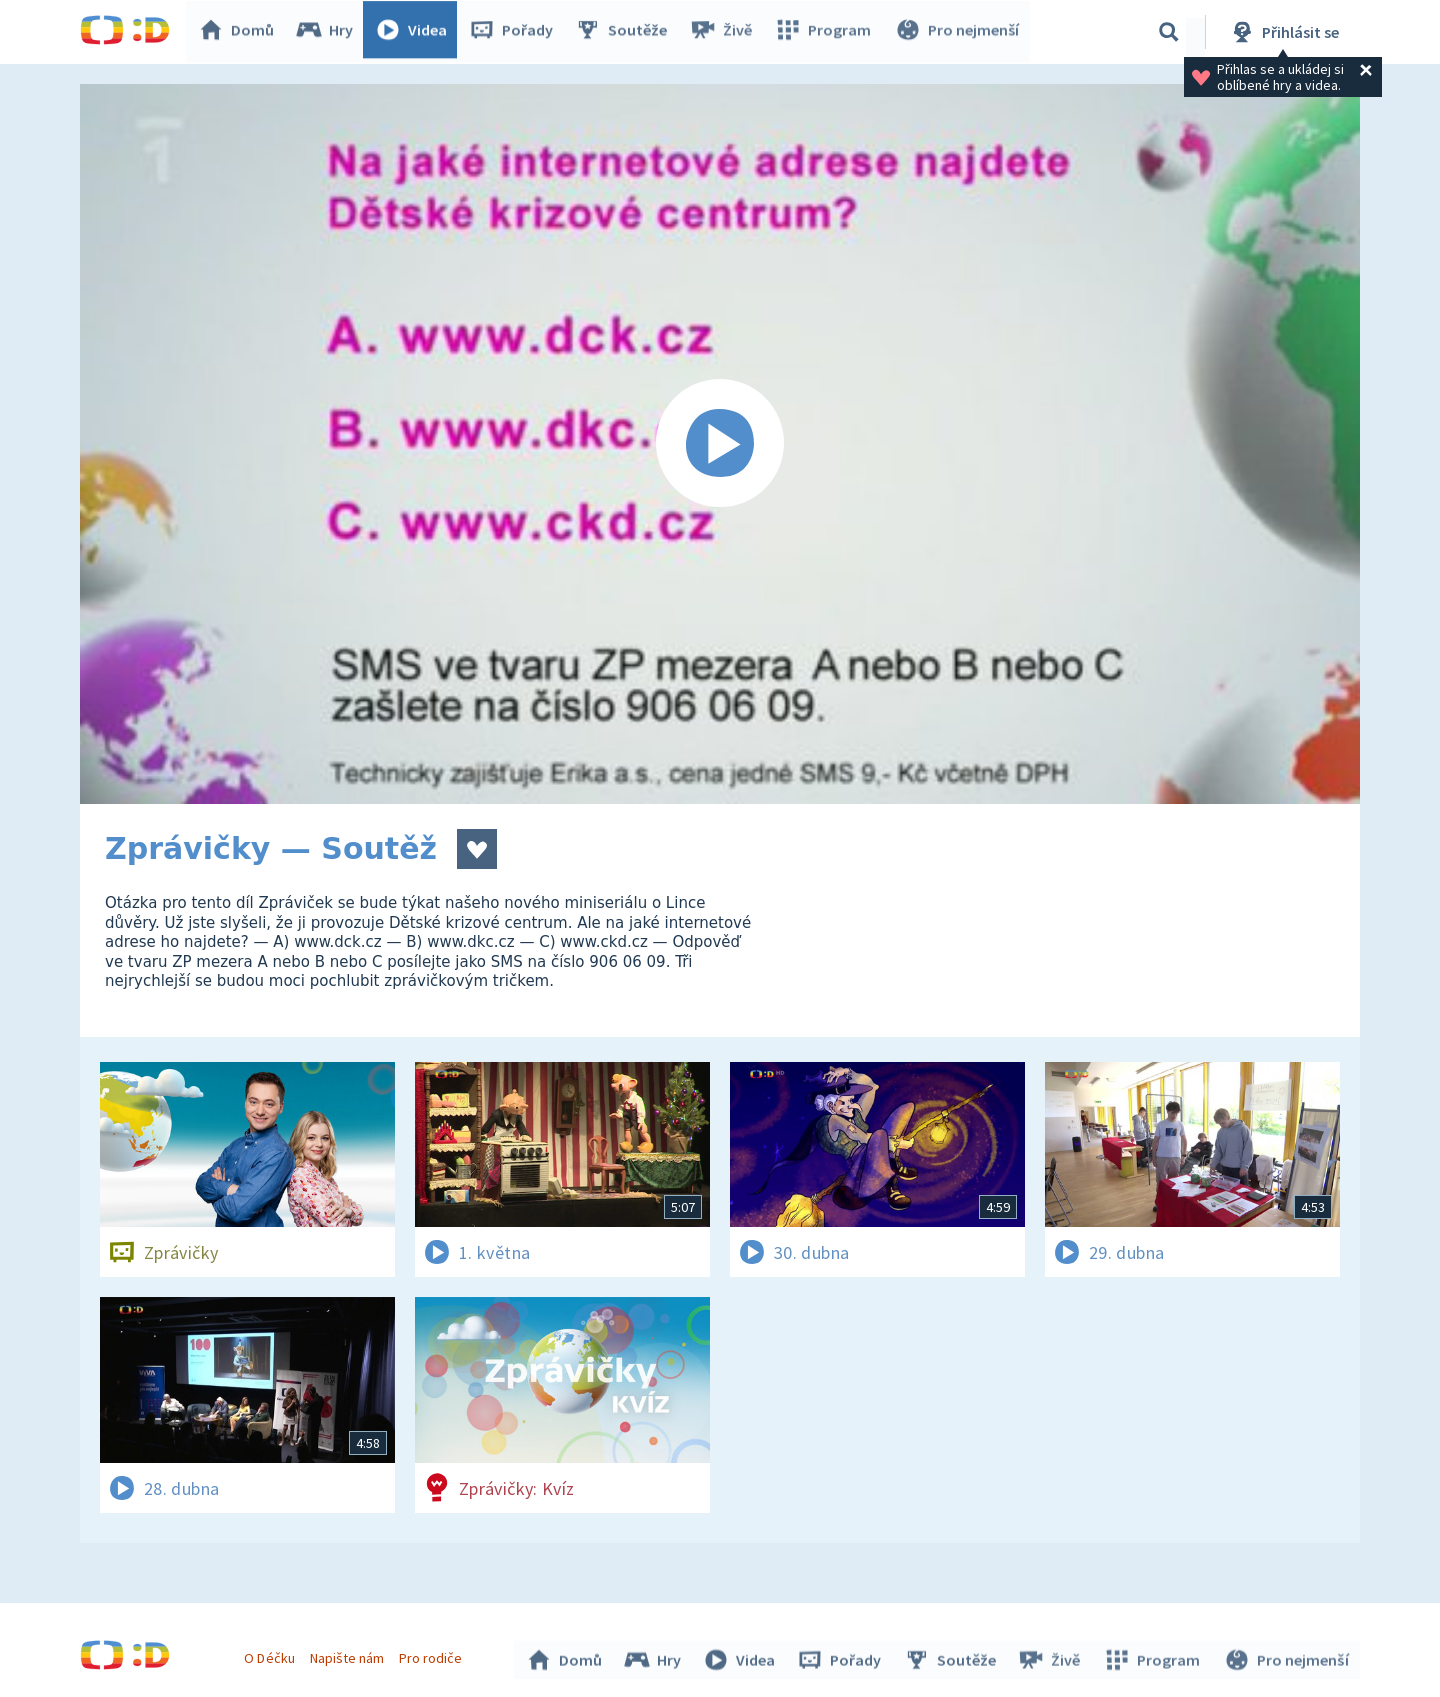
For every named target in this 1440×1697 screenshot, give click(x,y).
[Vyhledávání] (1169, 32)
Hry (329, 32)
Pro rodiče (433, 1655)
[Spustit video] (720, 444)
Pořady (516, 32)
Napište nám (349, 1655)
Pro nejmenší (958, 32)
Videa (416, 32)
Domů (241, 32)
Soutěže (626, 32)
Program (826, 32)
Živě (725, 32)
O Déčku (272, 1655)
